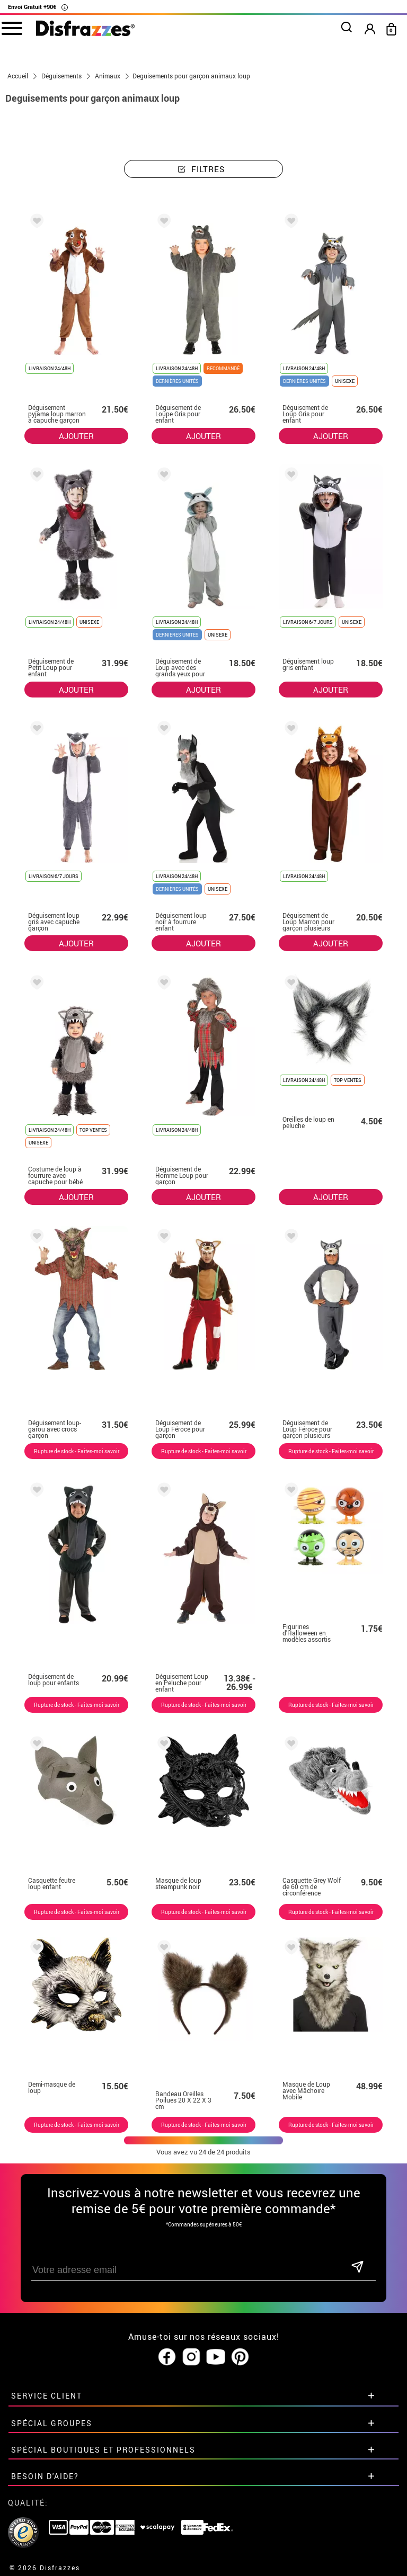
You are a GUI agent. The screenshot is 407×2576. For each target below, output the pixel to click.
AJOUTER (76, 436)
